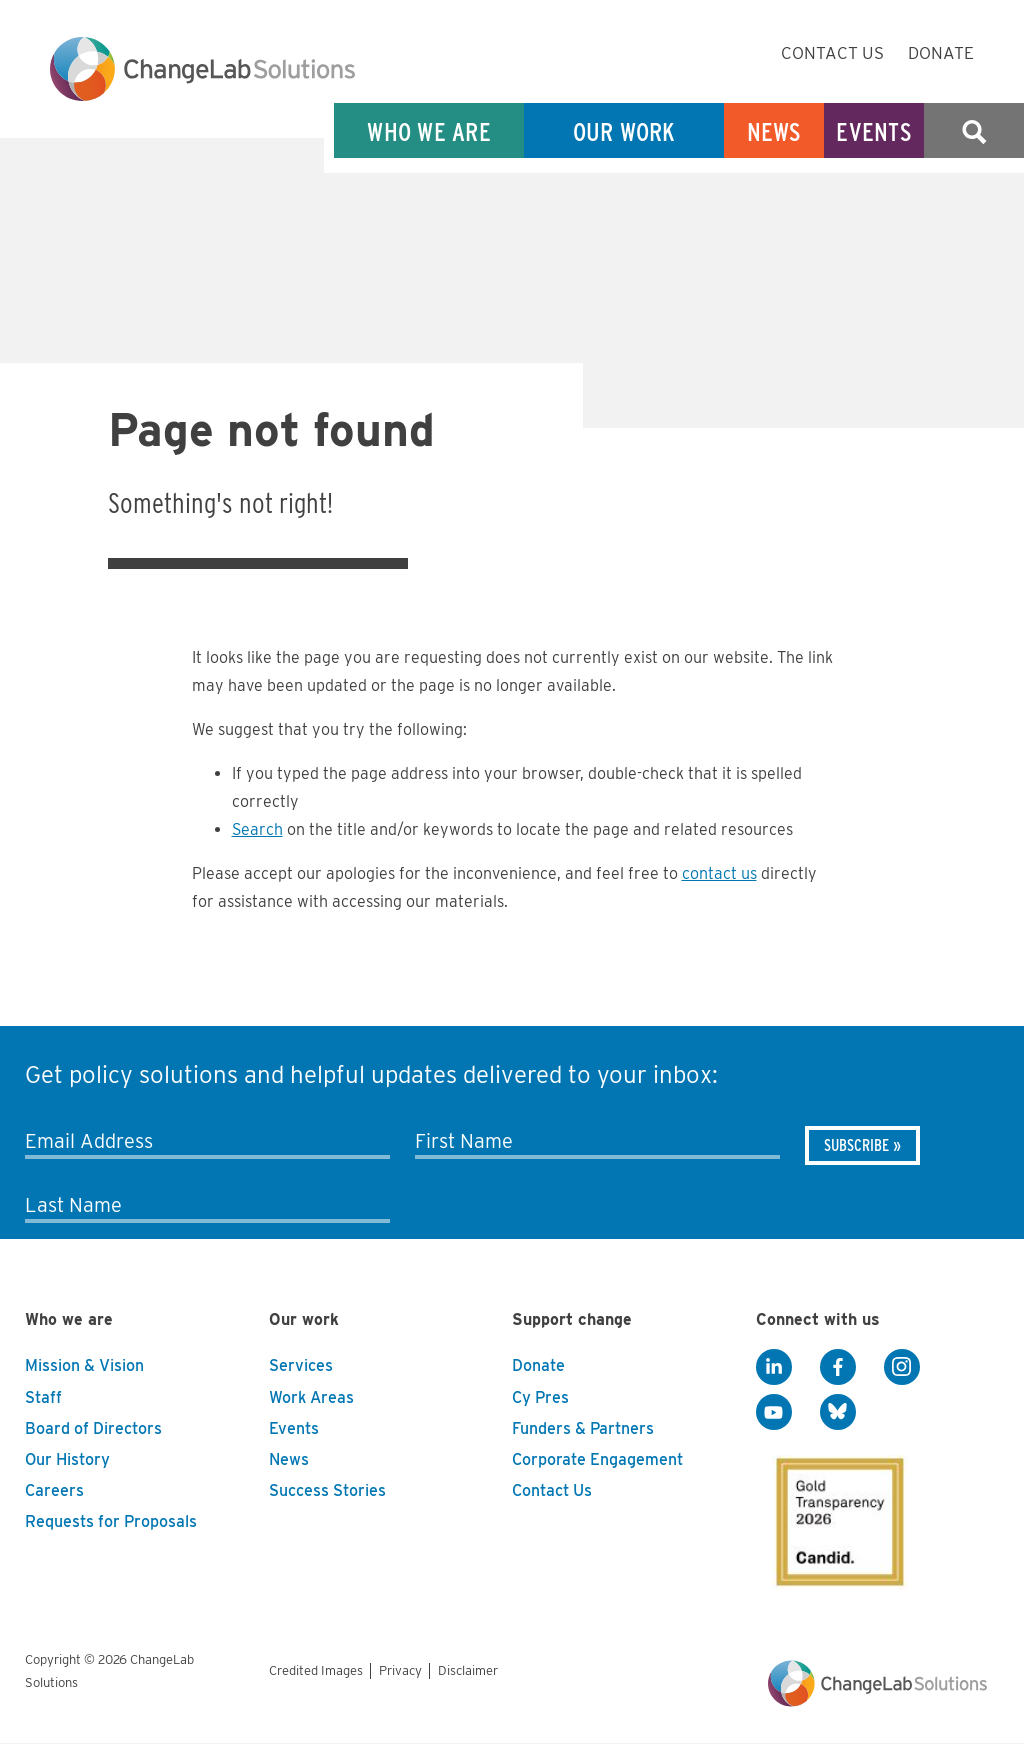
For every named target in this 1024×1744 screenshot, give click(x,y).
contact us (719, 873)
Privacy (400, 1670)
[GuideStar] (836, 1516)
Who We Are (429, 131)
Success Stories (327, 1490)
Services (301, 1365)
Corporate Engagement (597, 1459)
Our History (67, 1459)
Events (874, 131)
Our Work (624, 131)
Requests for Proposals (111, 1521)
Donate (941, 53)
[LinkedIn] (774, 1367)
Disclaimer (468, 1670)
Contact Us (832, 53)
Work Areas (311, 1397)
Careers (54, 1490)
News (774, 131)
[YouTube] (774, 1412)
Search (974, 131)
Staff (43, 1397)
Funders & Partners (583, 1428)
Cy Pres (540, 1397)
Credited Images (316, 1670)
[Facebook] (838, 1367)
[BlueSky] (838, 1412)
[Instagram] (902, 1367)
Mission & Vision (84, 1365)
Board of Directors (93, 1428)
